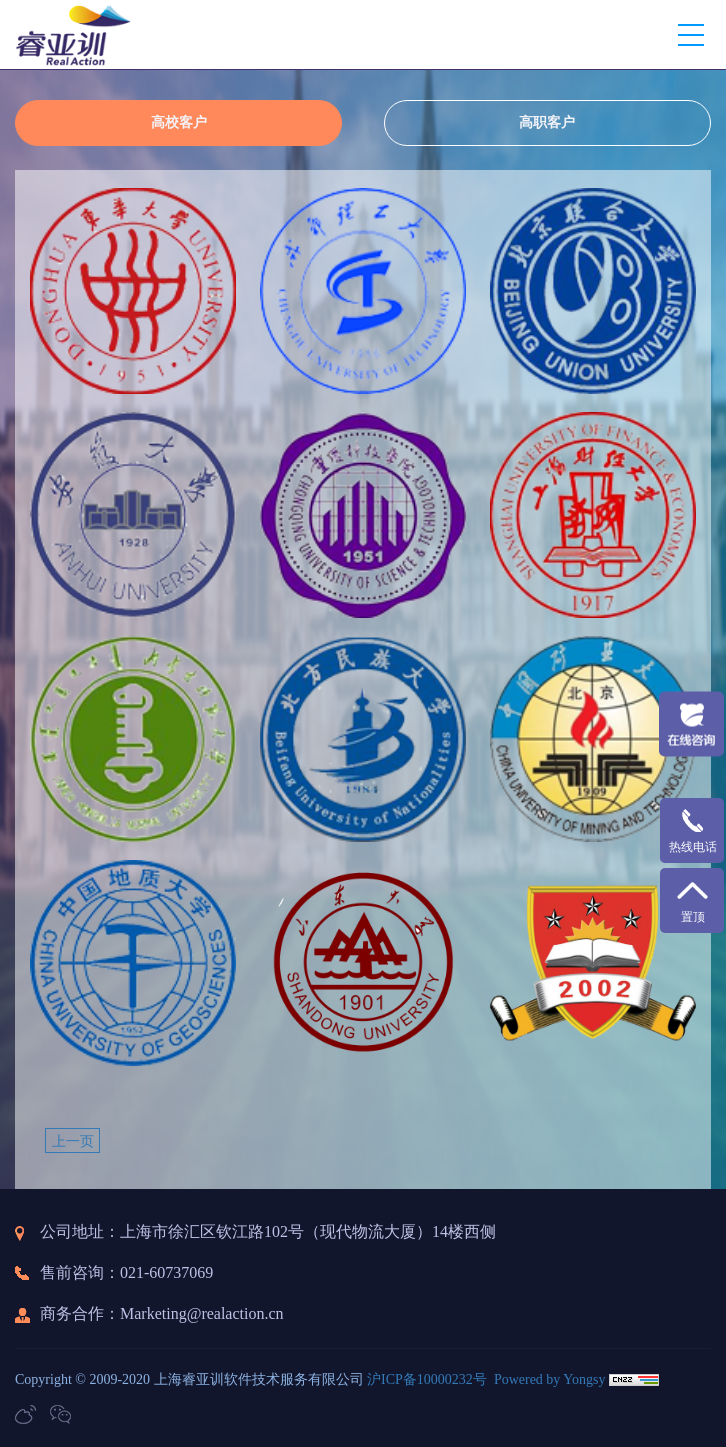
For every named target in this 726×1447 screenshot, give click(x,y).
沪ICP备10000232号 (427, 1379)
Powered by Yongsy (550, 1379)
